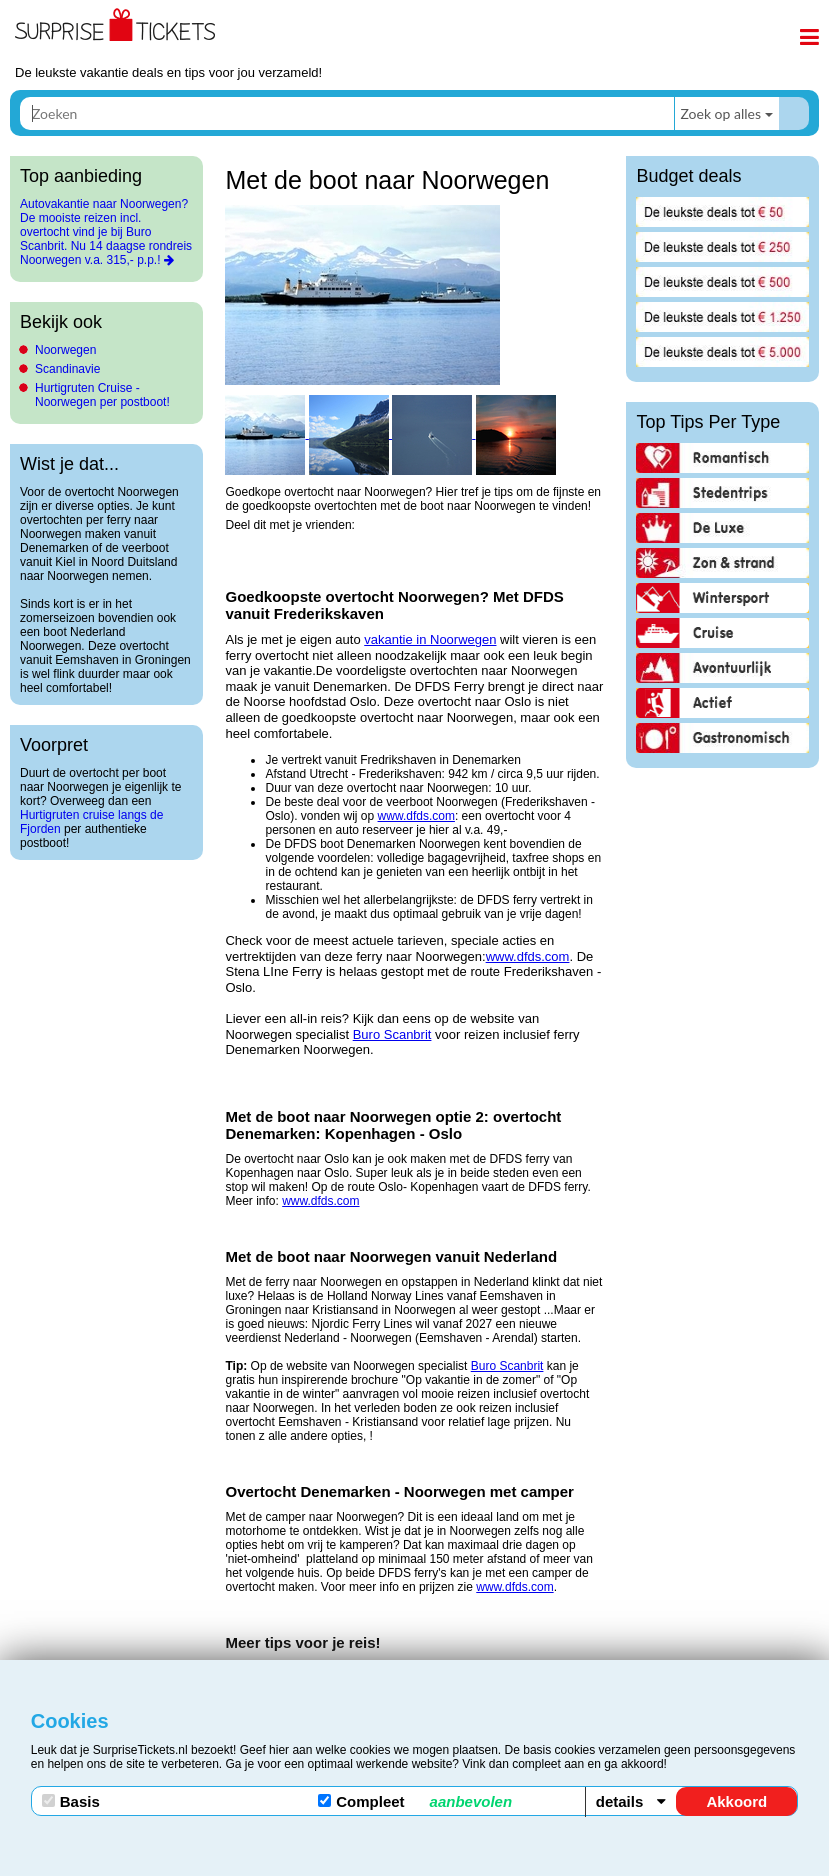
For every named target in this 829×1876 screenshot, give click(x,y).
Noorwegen (65, 350)
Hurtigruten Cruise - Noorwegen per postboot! (102, 395)
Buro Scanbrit (392, 1034)
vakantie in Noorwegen (430, 639)
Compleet (415, 1801)
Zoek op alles (720, 113)
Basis (71, 1801)
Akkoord (736, 1801)
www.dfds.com (416, 816)
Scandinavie (67, 369)
